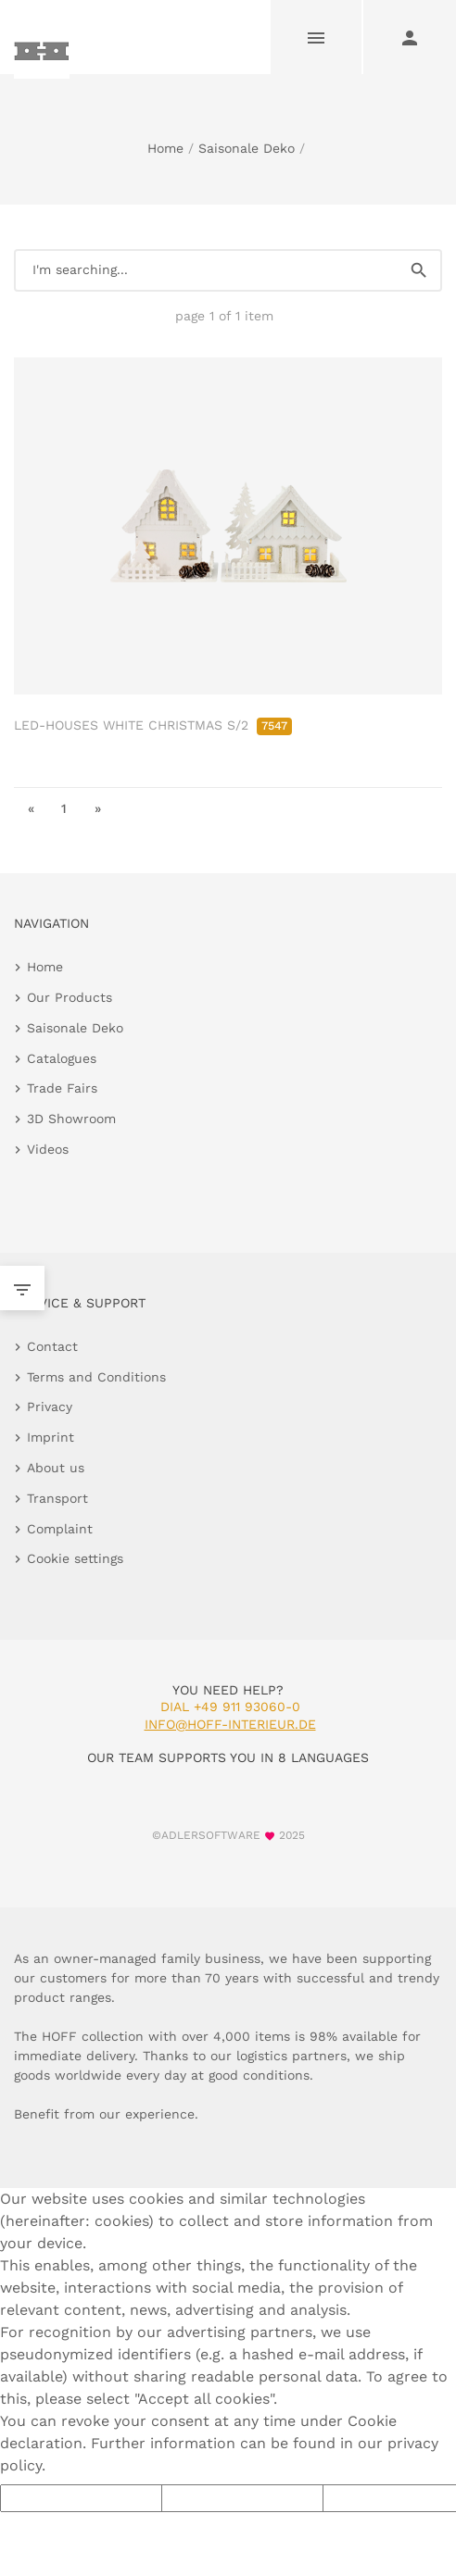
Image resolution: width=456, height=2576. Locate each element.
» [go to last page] (98, 808)
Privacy (49, 1406)
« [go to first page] (31, 808)
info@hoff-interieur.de (230, 1724)
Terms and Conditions (96, 1376)
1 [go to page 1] (64, 808)
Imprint (50, 1437)
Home (165, 148)
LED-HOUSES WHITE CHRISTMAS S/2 (153, 725)
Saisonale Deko (246, 148)
